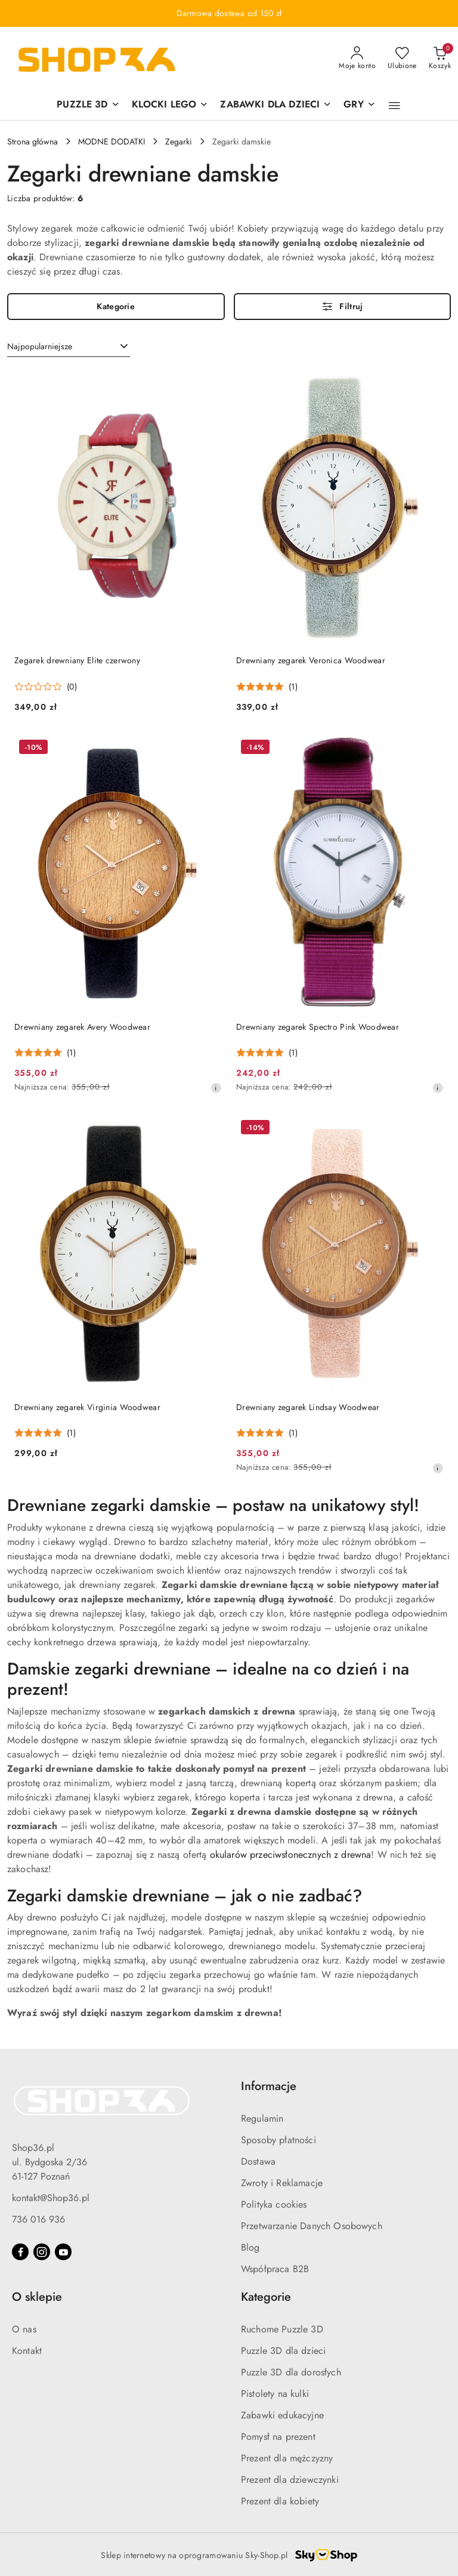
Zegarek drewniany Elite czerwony (77, 660)
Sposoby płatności (278, 2140)
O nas (24, 2329)
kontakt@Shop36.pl (50, 2198)
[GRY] (359, 105)
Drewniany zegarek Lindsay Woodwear (308, 1407)
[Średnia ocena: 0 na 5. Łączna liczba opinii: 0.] (45, 687)
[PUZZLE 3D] (88, 105)
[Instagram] (41, 2251)
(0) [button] (72, 686)
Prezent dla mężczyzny (287, 2458)
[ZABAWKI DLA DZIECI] (276, 105)
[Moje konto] (357, 58)
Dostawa (258, 2161)
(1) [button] (293, 686)
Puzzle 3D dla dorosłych (291, 2372)
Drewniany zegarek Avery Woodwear (82, 1027)
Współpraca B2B (275, 2269)
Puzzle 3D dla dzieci (283, 2351)
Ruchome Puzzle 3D (282, 2329)
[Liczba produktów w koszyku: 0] (440, 58)
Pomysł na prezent (278, 2436)
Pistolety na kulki (275, 2393)
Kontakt (27, 2351)
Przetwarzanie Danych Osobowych (311, 2226)
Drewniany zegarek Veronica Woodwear (310, 660)
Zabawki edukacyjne (282, 2415)
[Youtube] (63, 2251)
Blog (250, 2247)
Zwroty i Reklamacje (282, 2183)
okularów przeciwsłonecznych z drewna (291, 1854)
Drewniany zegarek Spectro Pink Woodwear (317, 1027)
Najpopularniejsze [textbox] (39, 346)
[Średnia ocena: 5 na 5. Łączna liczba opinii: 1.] (267, 687)
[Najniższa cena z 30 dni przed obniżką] (216, 1088)
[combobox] (68, 347)
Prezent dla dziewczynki (290, 2479)
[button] (394, 105)
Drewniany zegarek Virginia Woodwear (87, 1407)
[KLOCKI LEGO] (170, 105)
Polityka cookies (274, 2204)
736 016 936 (38, 2219)
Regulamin (262, 2118)
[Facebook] (20, 2251)
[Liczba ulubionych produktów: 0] (402, 58)
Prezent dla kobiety (280, 2501)
